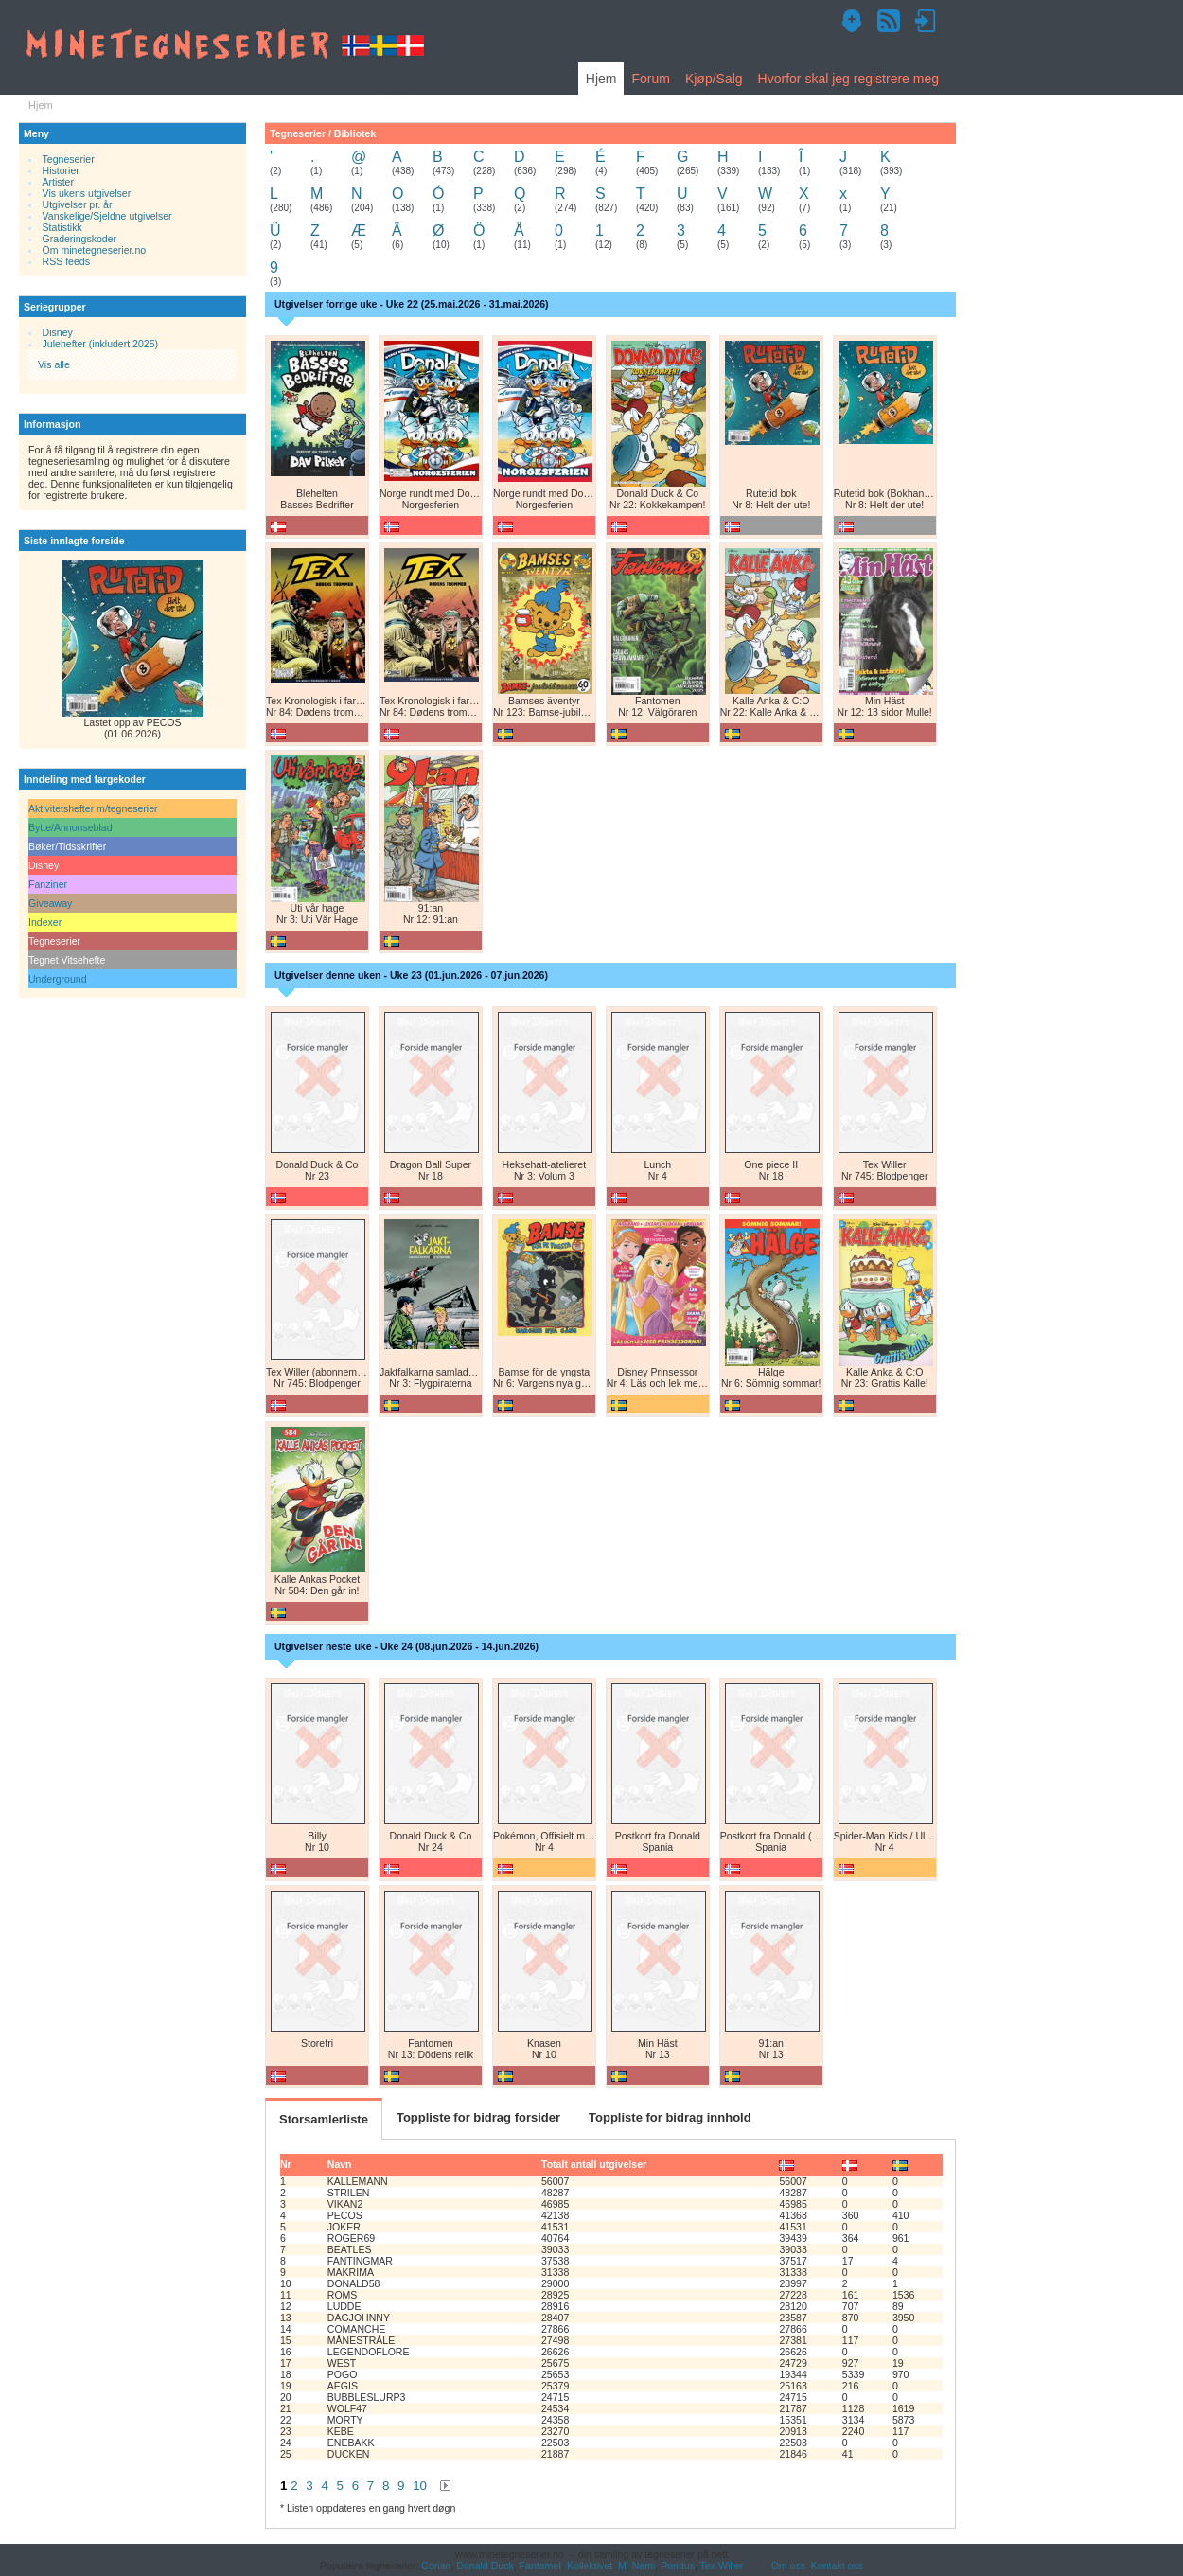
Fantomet (541, 2565)
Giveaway (50, 903)
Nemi (644, 2565)
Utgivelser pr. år (78, 204)
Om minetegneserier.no (95, 250)
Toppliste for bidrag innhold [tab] (670, 2117)
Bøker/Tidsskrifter (67, 846)
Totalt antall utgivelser (593, 2164)
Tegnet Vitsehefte (66, 960)
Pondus (678, 2565)
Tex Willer (722, 2565)
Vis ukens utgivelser (87, 193)
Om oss (788, 2565)
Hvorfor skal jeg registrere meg (848, 78)
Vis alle (54, 364)
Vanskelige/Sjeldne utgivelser (107, 216)
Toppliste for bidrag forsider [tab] (478, 2117)
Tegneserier (69, 159)
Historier (61, 170)
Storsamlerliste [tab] (323, 2119)
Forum (650, 78)
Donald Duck (484, 2565)
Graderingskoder (80, 238)
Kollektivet (589, 2565)
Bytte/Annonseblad (70, 827)
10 (420, 2485)
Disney (58, 332)
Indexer (45, 922)
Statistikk (62, 227)
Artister (58, 181)
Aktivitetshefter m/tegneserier (93, 808)
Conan (435, 2565)
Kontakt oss (837, 2565)
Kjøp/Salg (714, 78)
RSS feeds (66, 261)
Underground (57, 979)
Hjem (601, 78)
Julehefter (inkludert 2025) (101, 343)
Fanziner (47, 884)
